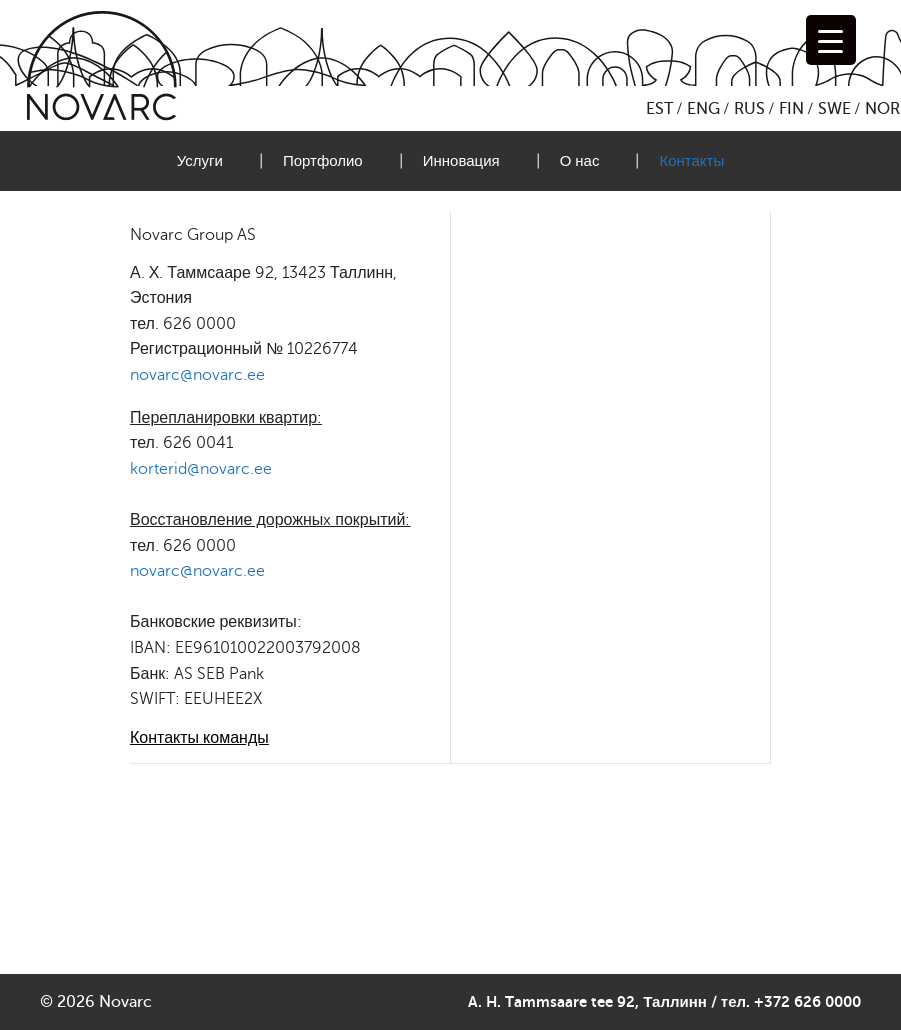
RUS (749, 109)
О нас (580, 161)
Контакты (691, 161)
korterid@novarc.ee (201, 469)
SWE (834, 109)
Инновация (461, 161)
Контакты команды (199, 738)
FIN (791, 109)
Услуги (200, 161)
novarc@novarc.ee (197, 375)
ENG (703, 109)
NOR (882, 109)
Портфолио (323, 161)
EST (659, 109)
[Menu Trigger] (831, 40)
